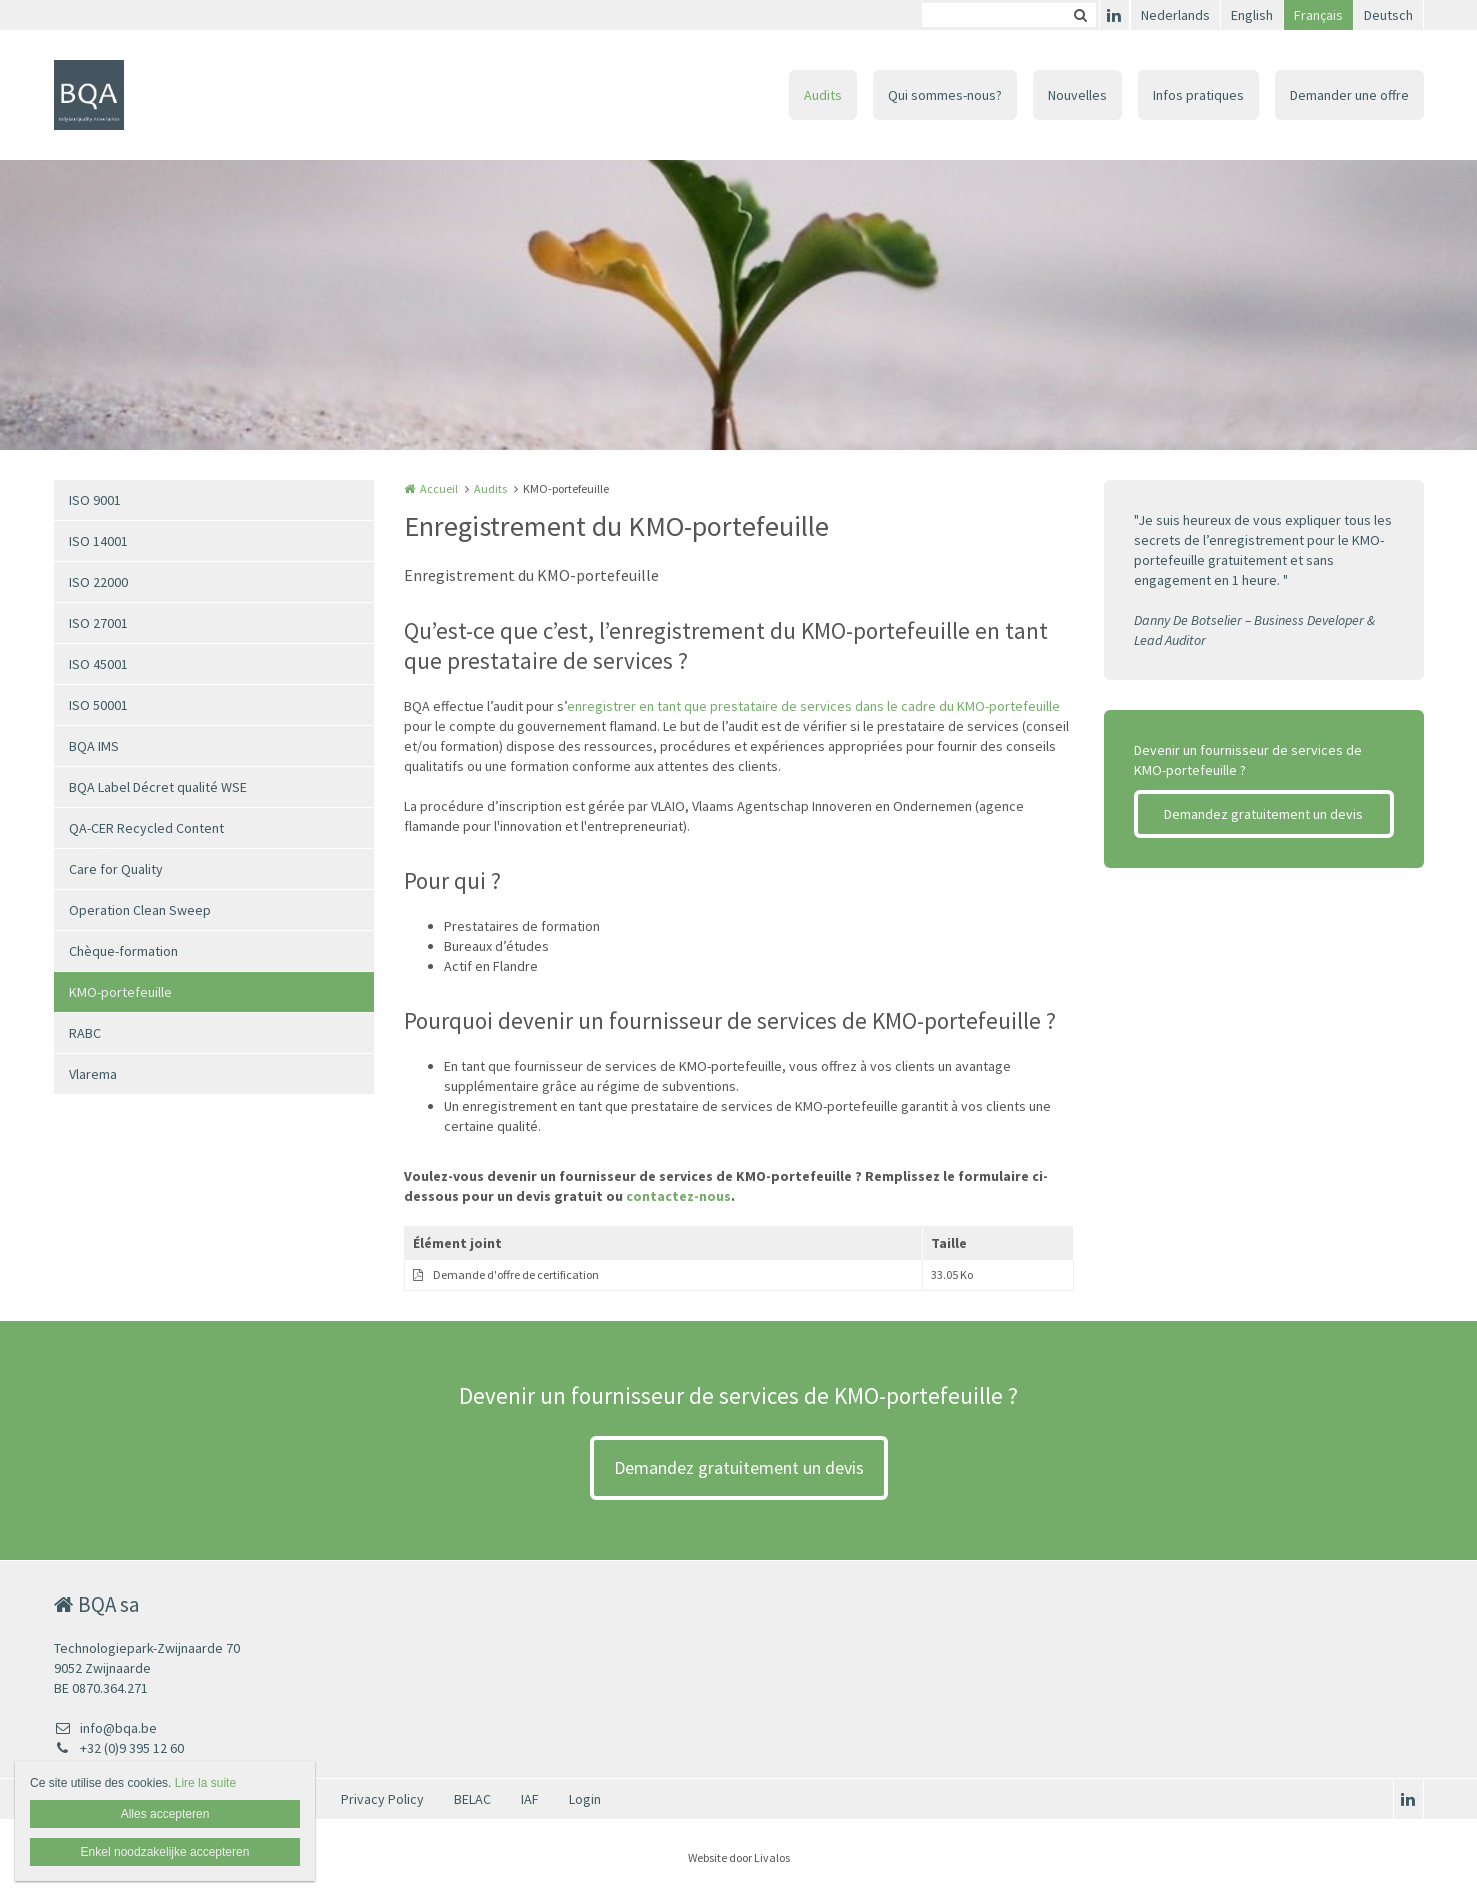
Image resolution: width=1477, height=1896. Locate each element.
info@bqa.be (105, 1728)
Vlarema (93, 1074)
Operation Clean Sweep (140, 910)
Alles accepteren (165, 1814)
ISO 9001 (95, 500)
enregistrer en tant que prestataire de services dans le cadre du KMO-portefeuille (813, 706)
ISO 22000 (98, 582)
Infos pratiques (1198, 95)
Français (1318, 15)
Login (585, 1799)
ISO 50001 (98, 705)
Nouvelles (1077, 95)
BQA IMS (94, 746)
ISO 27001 (98, 623)
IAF (530, 1799)
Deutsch (1388, 15)
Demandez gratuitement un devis (1263, 814)
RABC (85, 1033)
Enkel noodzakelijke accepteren (165, 1852)
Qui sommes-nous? (945, 95)
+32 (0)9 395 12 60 (119, 1748)
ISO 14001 (98, 541)
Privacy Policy (382, 1799)
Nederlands (1175, 15)
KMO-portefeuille (120, 992)
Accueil (439, 488)
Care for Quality (116, 869)
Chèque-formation (123, 951)
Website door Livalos (739, 1857)
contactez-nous (678, 1196)
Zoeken (1081, 15)
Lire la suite (205, 1783)
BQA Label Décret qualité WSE (158, 787)
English (1252, 15)
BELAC (472, 1799)
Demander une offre (1349, 95)
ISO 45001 (98, 664)
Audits (823, 95)
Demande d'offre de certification (516, 1274)
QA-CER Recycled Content (146, 828)
